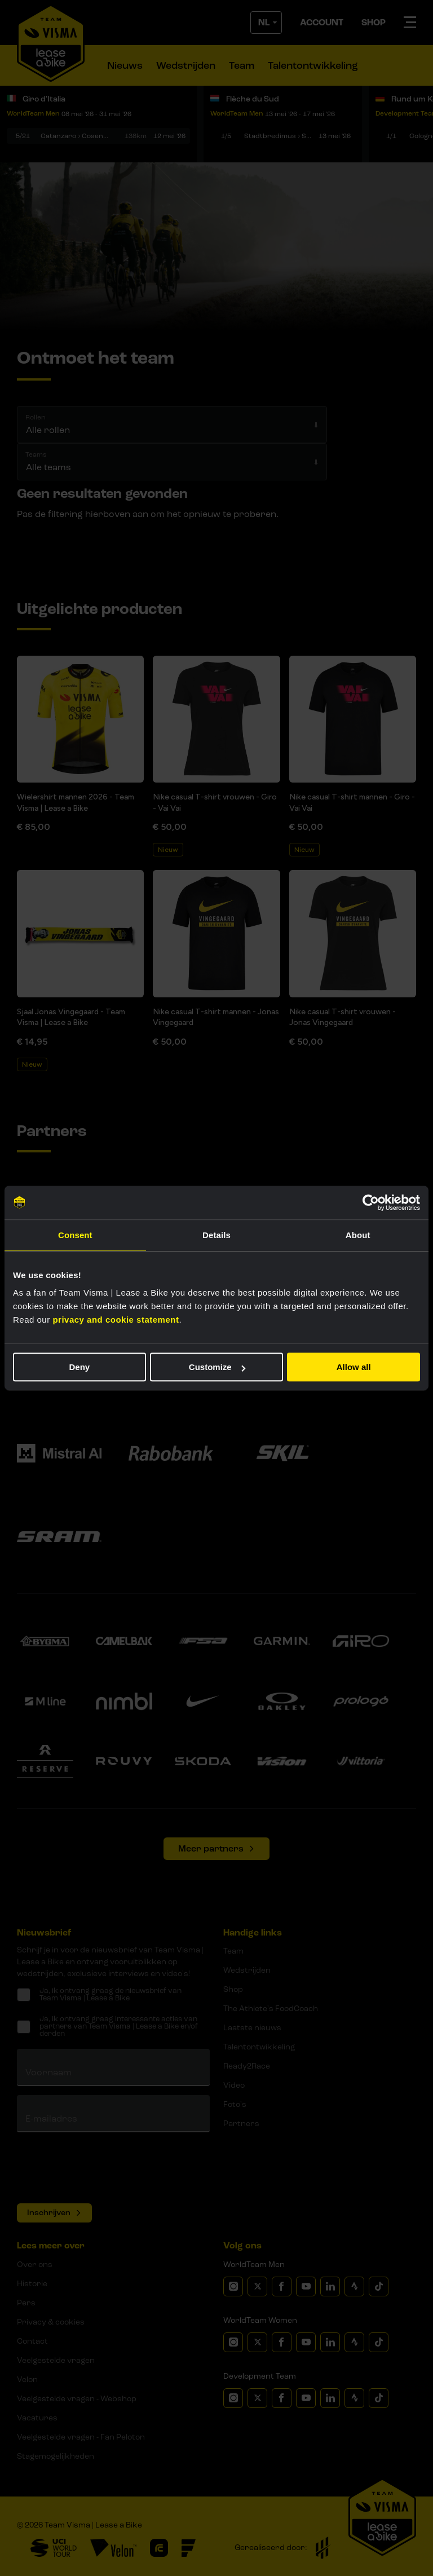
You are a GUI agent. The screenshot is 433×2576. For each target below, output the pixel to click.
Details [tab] (216, 1235)
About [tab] (358, 1235)
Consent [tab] (75, 1235)
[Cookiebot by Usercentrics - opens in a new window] (370, 1202)
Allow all (354, 1367)
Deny (79, 1367)
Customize (217, 1367)
